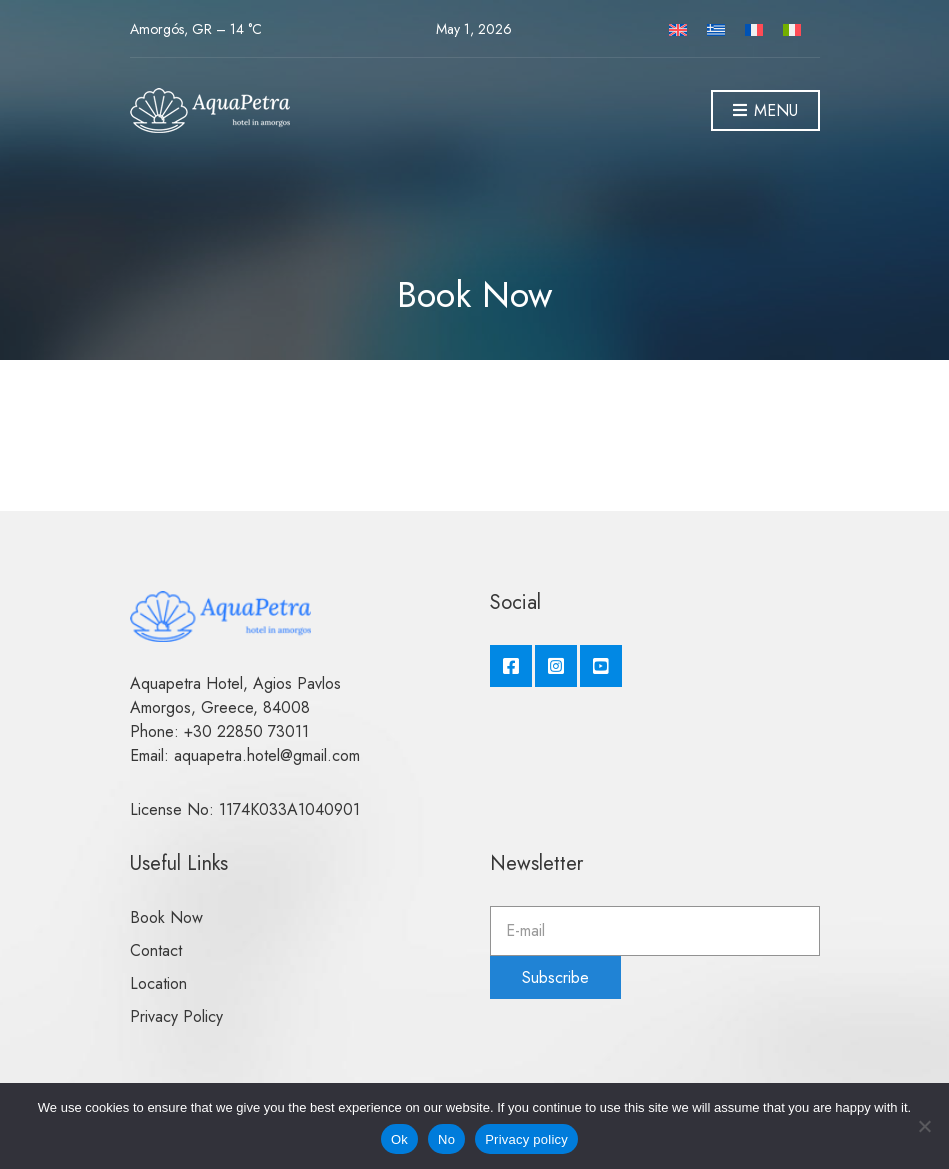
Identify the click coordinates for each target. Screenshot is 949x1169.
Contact (156, 950)
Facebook (511, 666)
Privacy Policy (176, 1016)
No (446, 1139)
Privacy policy (526, 1139)
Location (158, 983)
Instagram (556, 666)
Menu (765, 111)
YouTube (601, 666)
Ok (399, 1139)
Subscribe (555, 977)
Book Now (166, 917)
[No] (924, 1126)
